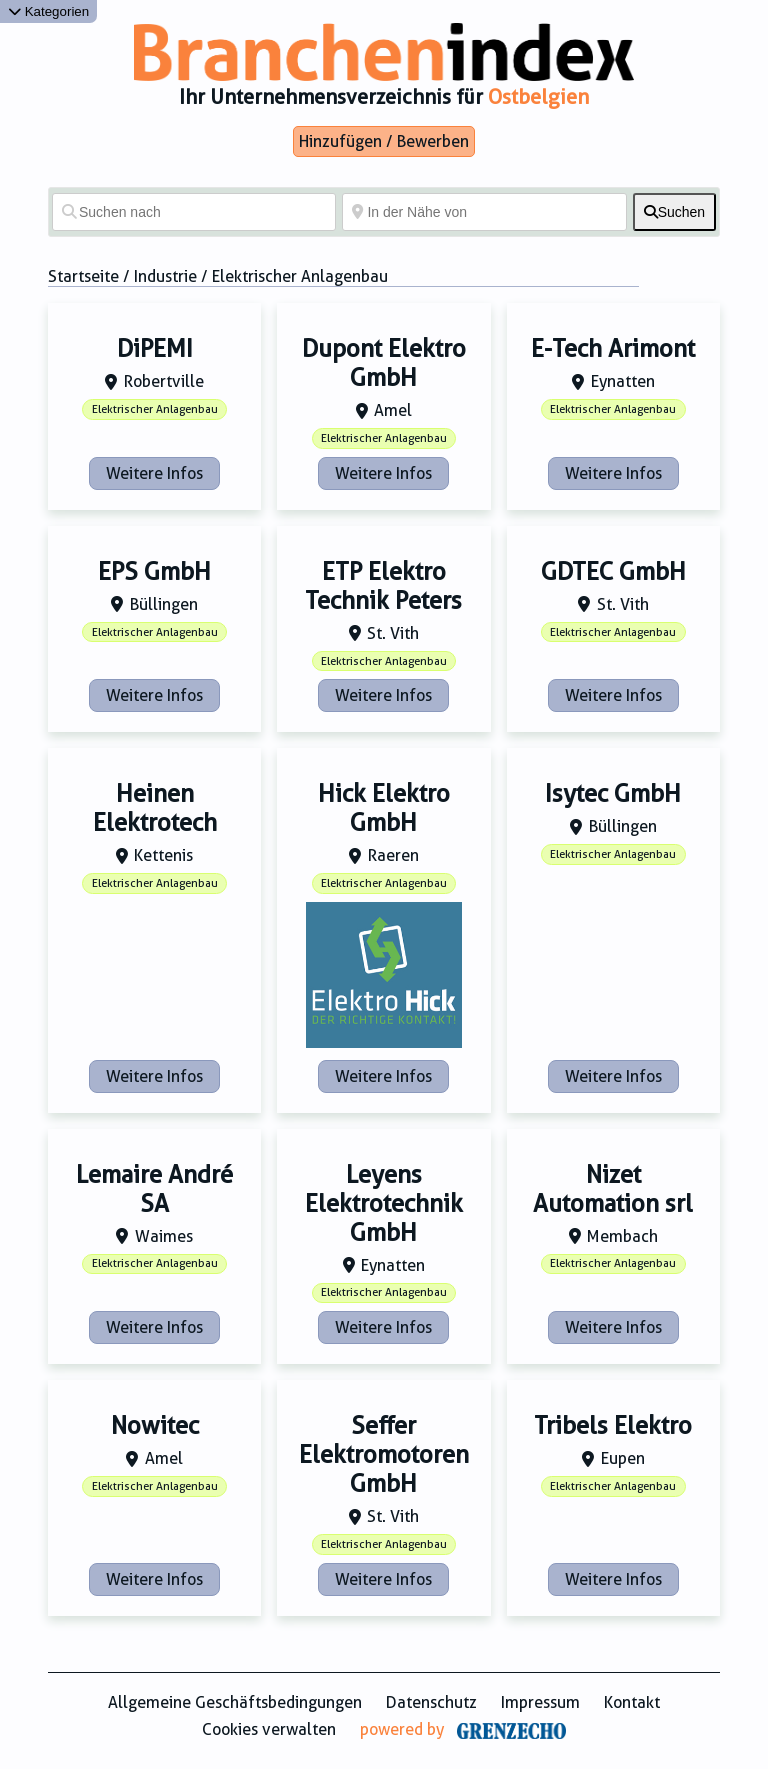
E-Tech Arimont (613, 349)
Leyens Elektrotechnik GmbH (384, 1204)
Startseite (83, 276)
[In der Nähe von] (484, 212)
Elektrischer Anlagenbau (155, 409)
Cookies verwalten (269, 1729)
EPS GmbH (154, 572)
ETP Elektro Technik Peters (383, 586)
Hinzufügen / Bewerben (384, 141)
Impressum (540, 1702)
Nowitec (155, 1426)
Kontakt (632, 1702)
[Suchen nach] (194, 212)
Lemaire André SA (154, 1189)
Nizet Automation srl (613, 1189)
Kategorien (48, 11)
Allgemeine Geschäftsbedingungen (235, 1702)
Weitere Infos (154, 473)
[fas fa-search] (674, 212)
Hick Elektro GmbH (384, 808)
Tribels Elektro (613, 1426)
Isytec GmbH (613, 794)
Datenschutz (431, 1702)
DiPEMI (155, 349)
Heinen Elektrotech (155, 808)
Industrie (165, 276)
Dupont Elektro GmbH (384, 363)
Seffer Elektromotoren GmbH (384, 1455)
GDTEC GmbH (613, 572)
